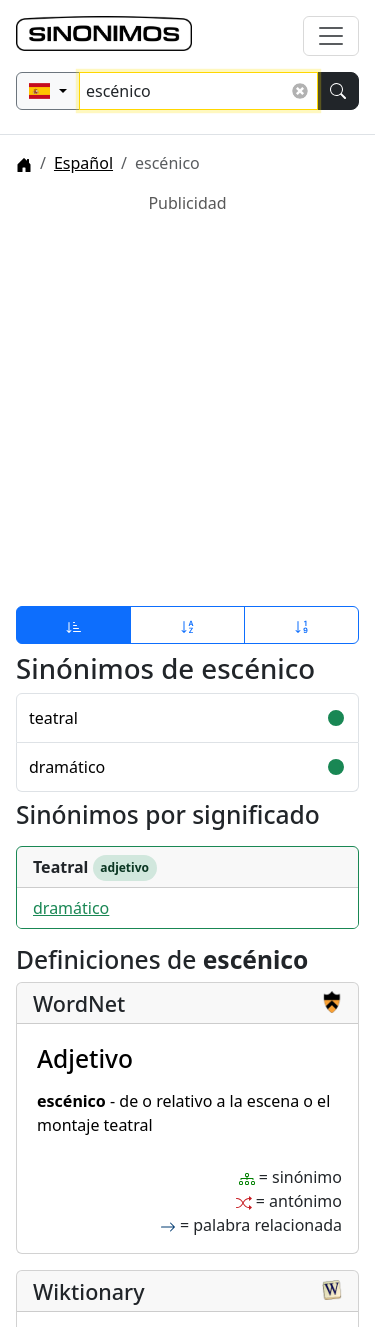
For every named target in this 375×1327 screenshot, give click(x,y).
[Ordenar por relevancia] (73, 625)
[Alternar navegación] (331, 36)
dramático (67, 767)
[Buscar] (338, 91)
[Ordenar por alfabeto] (187, 625)
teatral (53, 718)
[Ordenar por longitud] (301, 625)
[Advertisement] (187, 402)
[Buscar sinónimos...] (198, 91)
